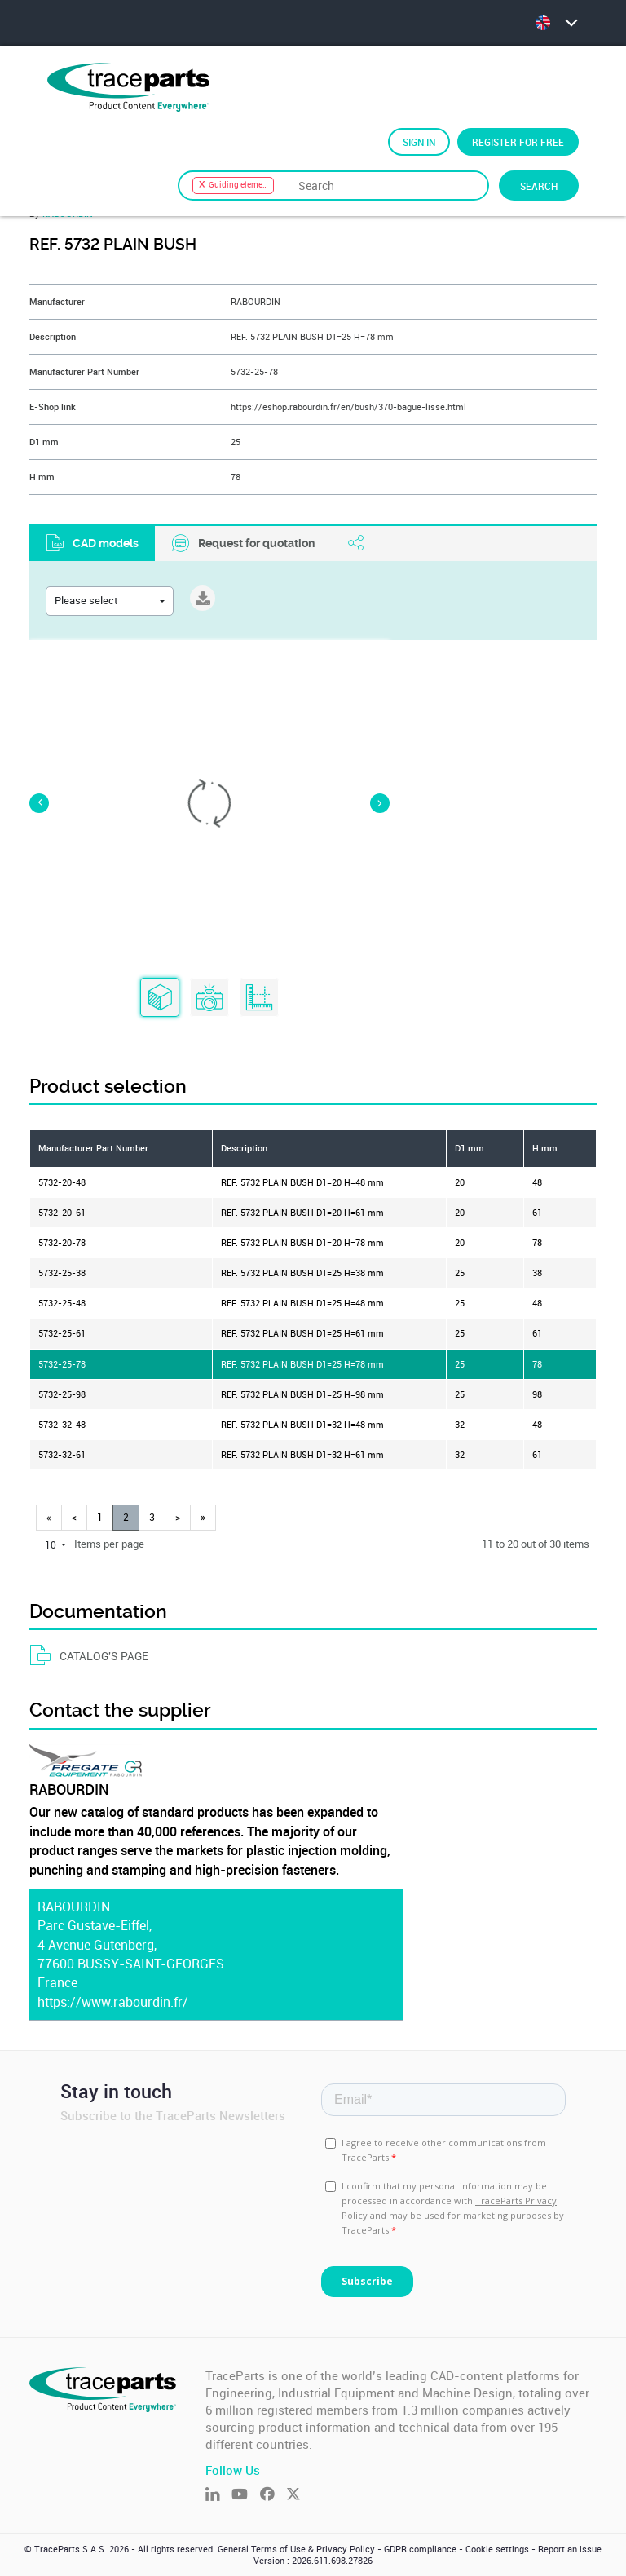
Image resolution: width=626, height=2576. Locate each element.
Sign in (419, 141)
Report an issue (570, 2549)
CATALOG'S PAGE (88, 1656)
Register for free (518, 141)
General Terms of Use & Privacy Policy (296, 2549)
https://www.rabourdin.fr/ (112, 2002)
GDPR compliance (420, 2549)
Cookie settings (497, 2549)
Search (539, 185)
